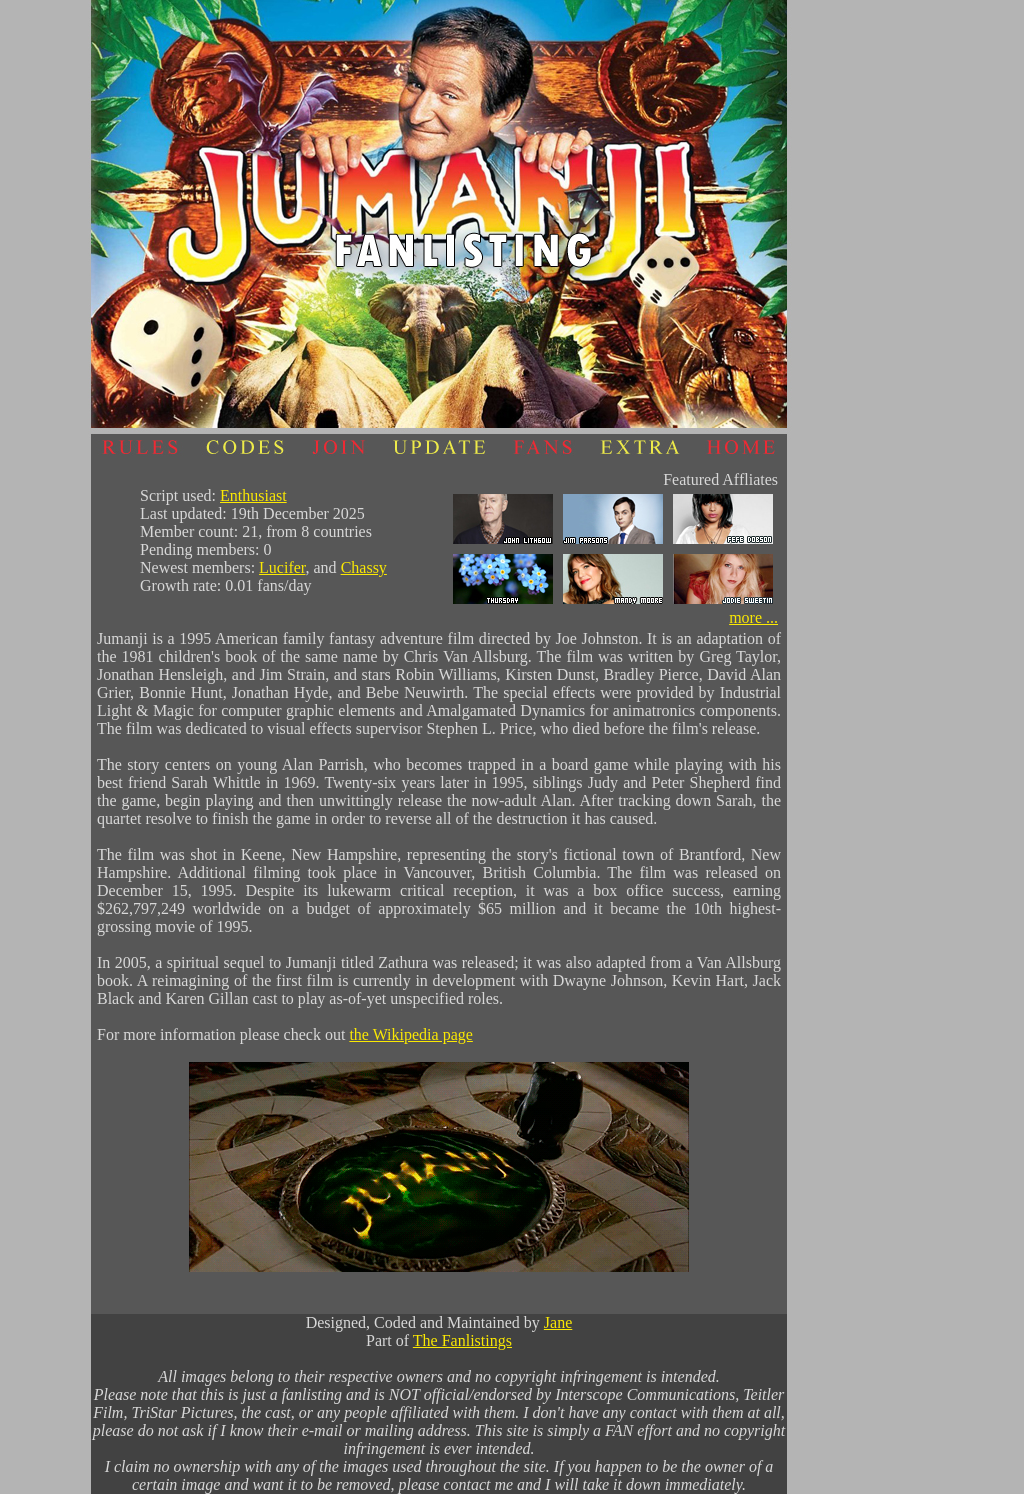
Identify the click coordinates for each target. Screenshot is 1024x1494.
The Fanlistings (462, 1340)
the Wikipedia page (410, 1034)
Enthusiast (253, 495)
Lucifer (282, 567)
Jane (558, 1322)
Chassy (364, 567)
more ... (753, 617)
